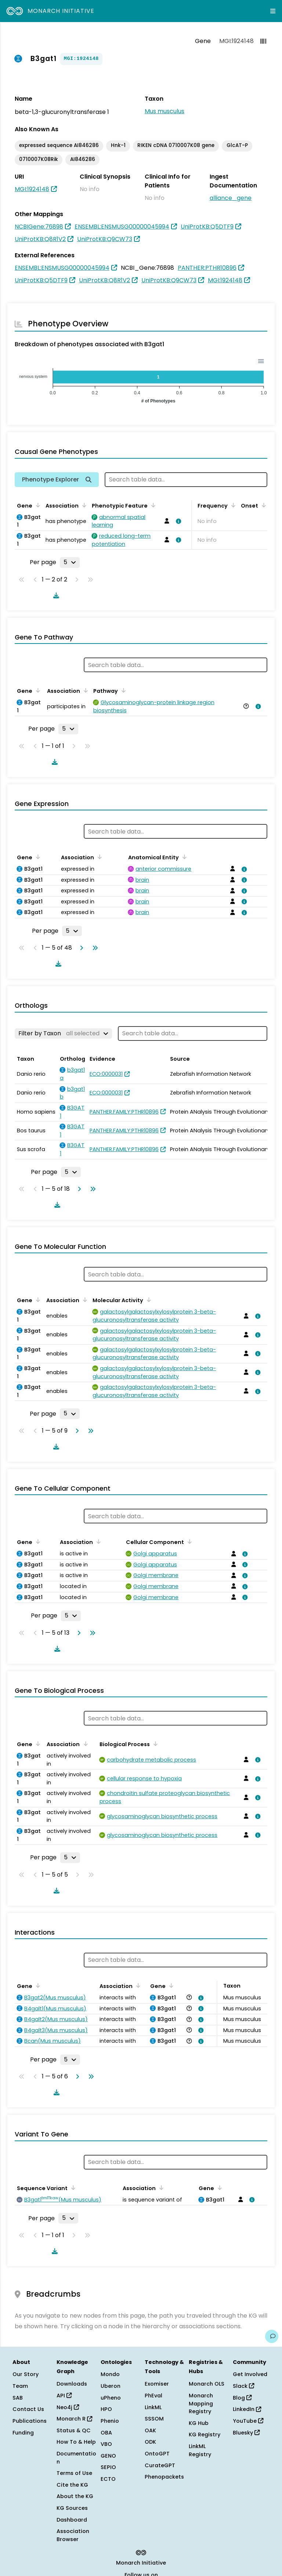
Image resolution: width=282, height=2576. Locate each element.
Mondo (110, 2374)
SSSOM (154, 2418)
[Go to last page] (93, 948)
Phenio (110, 2421)
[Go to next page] (80, 948)
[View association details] (177, 521)
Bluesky (246, 2432)
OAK (150, 2430)
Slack (243, 2386)
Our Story (25, 2374)
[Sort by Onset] (262, 505)
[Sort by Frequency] (232, 505)
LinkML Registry (200, 2450)
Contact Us (28, 2409)
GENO (108, 2455)
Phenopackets (164, 2476)
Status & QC (74, 2430)
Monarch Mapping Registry (201, 2403)
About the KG (75, 2496)
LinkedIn (247, 2409)
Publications (29, 2421)
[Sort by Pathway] (122, 690)
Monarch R (74, 2418)
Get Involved (250, 2374)
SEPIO (108, 2467)
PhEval (153, 2395)
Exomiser (157, 2383)
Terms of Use (74, 2473)
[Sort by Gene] (36, 505)
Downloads (72, 2383)
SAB (17, 2397)
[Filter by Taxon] (63, 1033)
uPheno (111, 2397)
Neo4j (68, 2407)
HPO (106, 2409)
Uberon (110, 2386)
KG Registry (204, 2434)
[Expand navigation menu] (273, 11)
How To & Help (76, 2442)
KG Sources (72, 2508)
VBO (106, 2444)
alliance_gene (231, 198)
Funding (23, 2432)
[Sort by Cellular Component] (188, 1541)
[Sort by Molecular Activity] (147, 1299)
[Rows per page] (70, 562)
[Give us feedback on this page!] (271, 2336)
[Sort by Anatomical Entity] (183, 856)
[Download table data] (54, 595)
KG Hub (199, 2423)
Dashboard (72, 2519)
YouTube (248, 2421)
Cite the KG (72, 2485)
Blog (242, 2397)
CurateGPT (160, 2465)
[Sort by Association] (83, 505)
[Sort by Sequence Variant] (72, 2187)
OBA (106, 2432)
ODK (150, 2442)
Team (20, 2386)
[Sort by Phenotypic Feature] (152, 505)
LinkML (153, 2407)
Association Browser (73, 2535)
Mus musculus (164, 111)
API (64, 2395)
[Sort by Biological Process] (154, 1743)
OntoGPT (157, 2453)
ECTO (108, 2479)
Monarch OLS (206, 2383)
